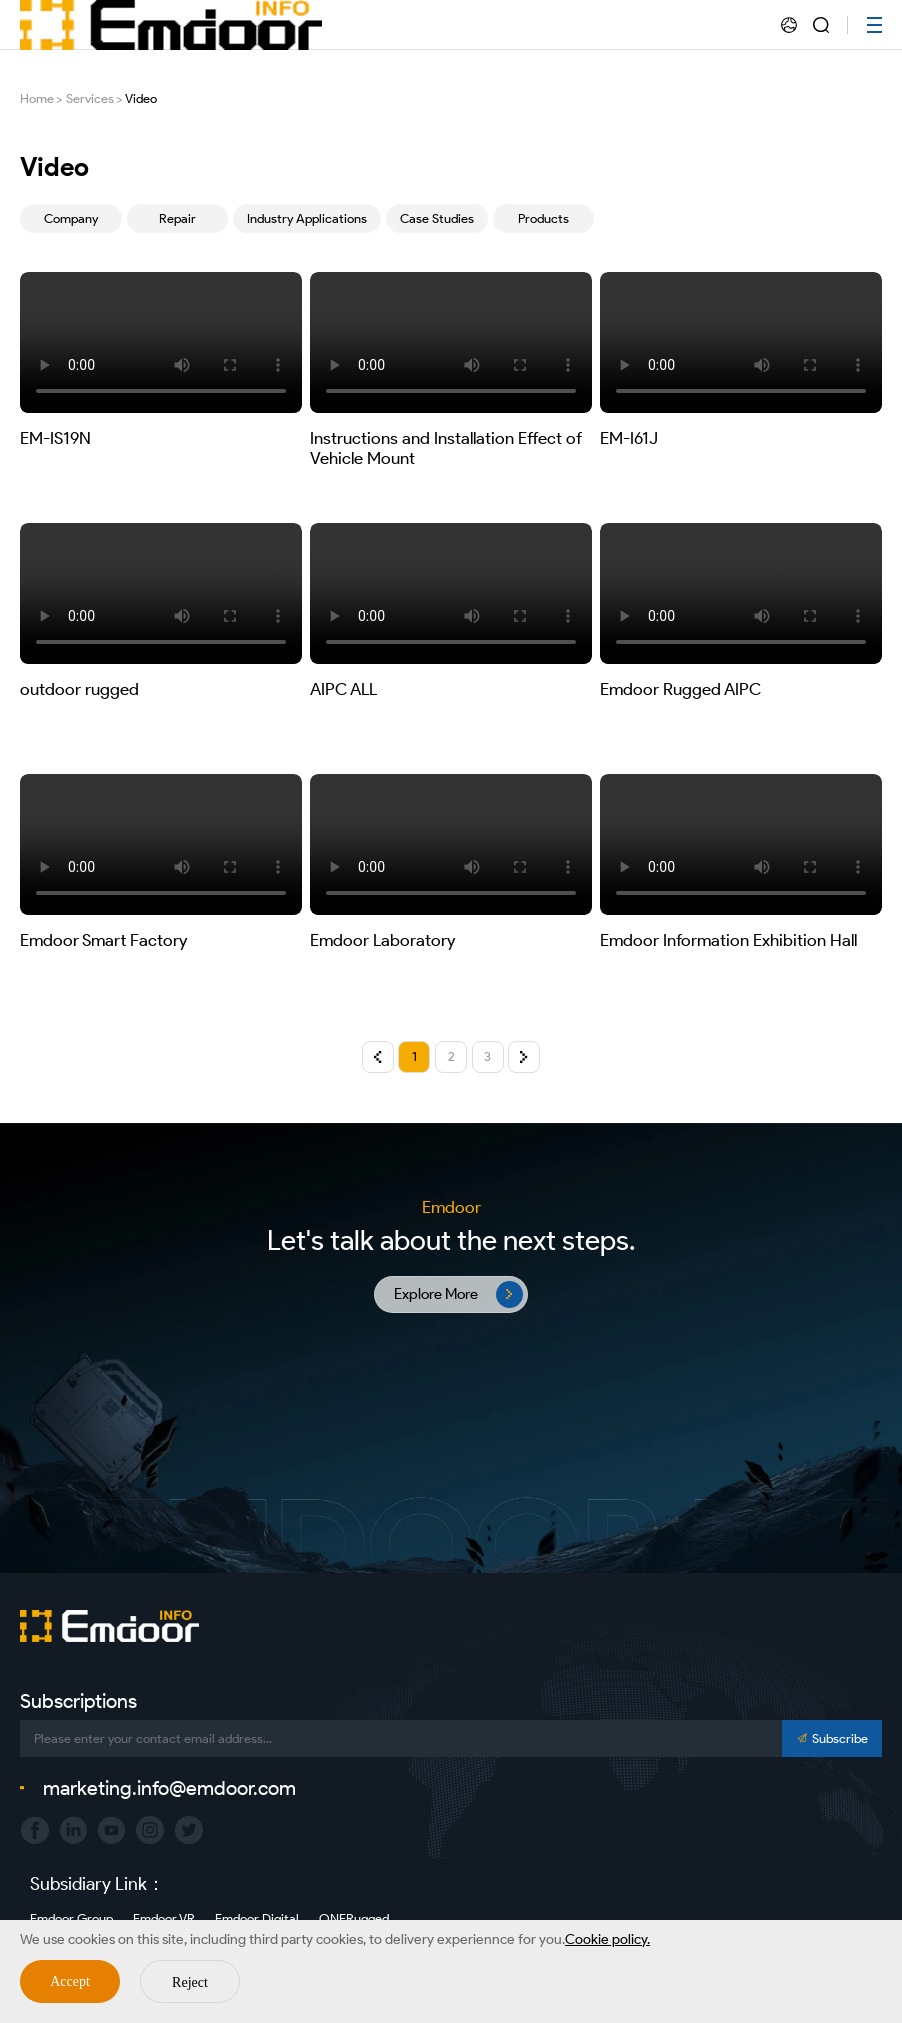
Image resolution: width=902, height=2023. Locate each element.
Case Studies (437, 218)
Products (543, 218)
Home (37, 98)
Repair (177, 218)
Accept (70, 1981)
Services (90, 98)
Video (141, 98)
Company (71, 218)
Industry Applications (307, 218)
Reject (190, 1982)
